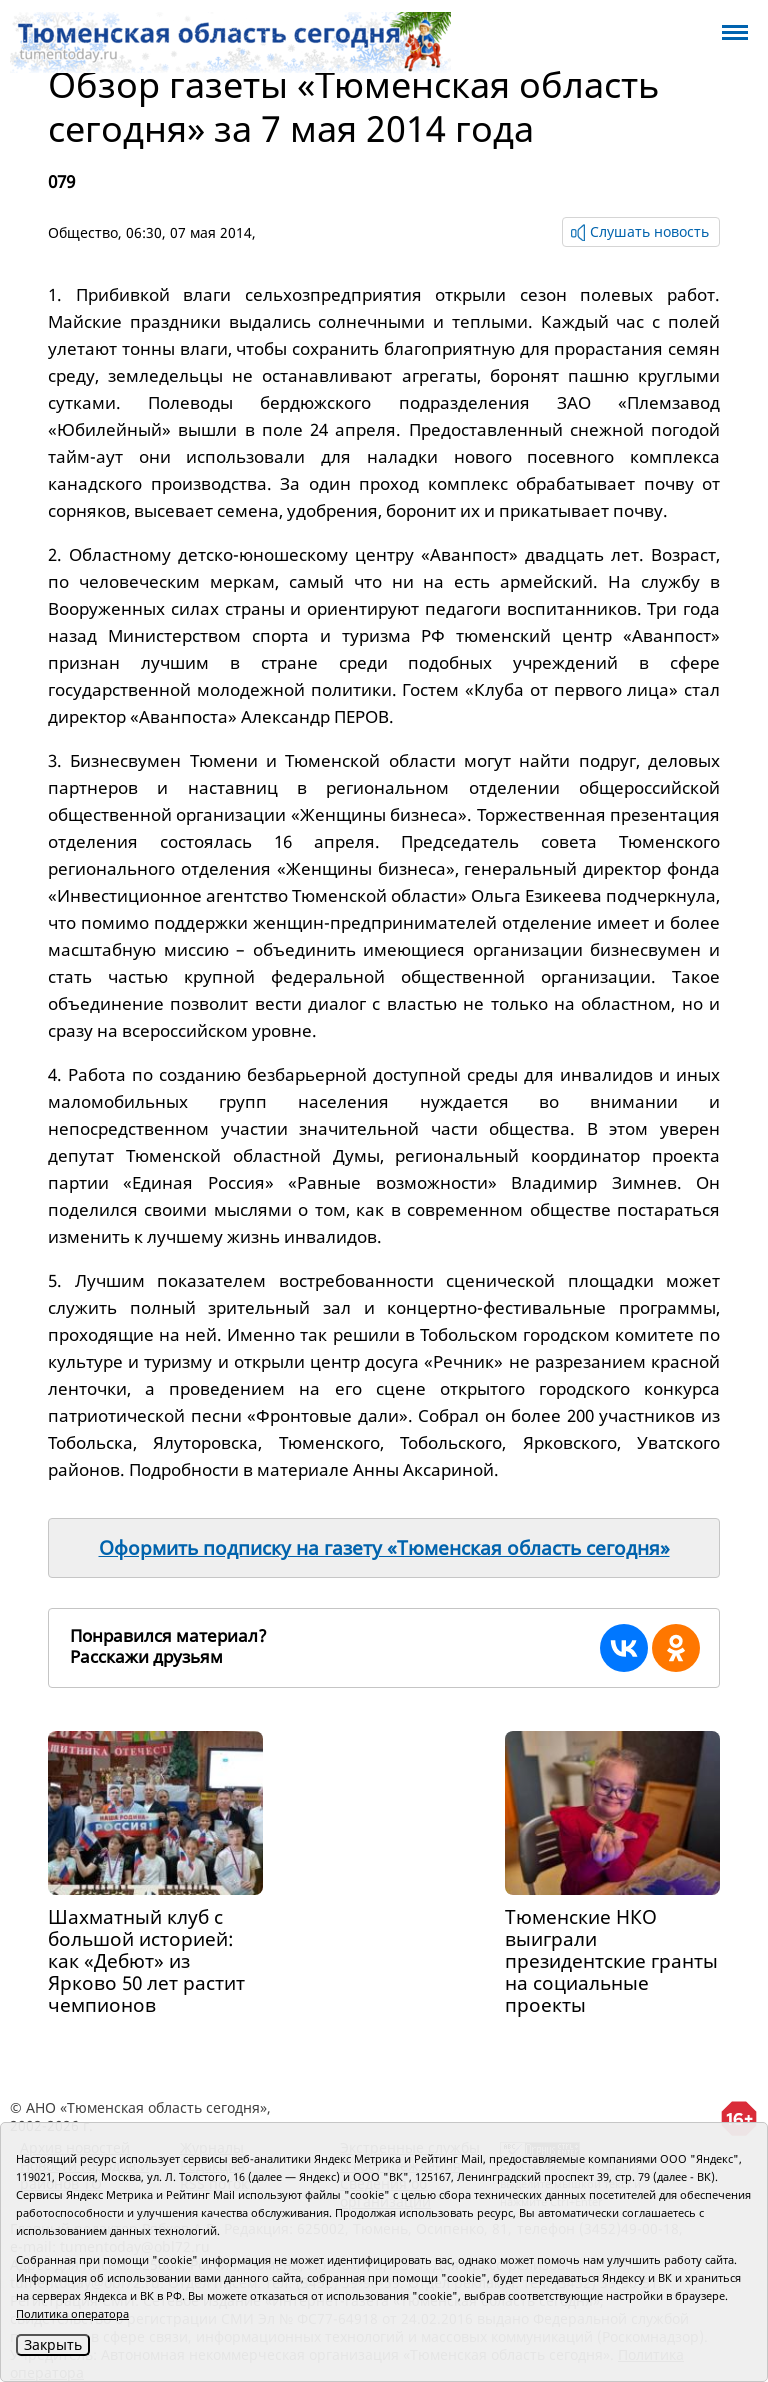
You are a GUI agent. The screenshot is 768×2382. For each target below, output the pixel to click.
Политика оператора (72, 2313)
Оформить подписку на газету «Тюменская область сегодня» (384, 1548)
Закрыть (53, 2344)
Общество (83, 232)
